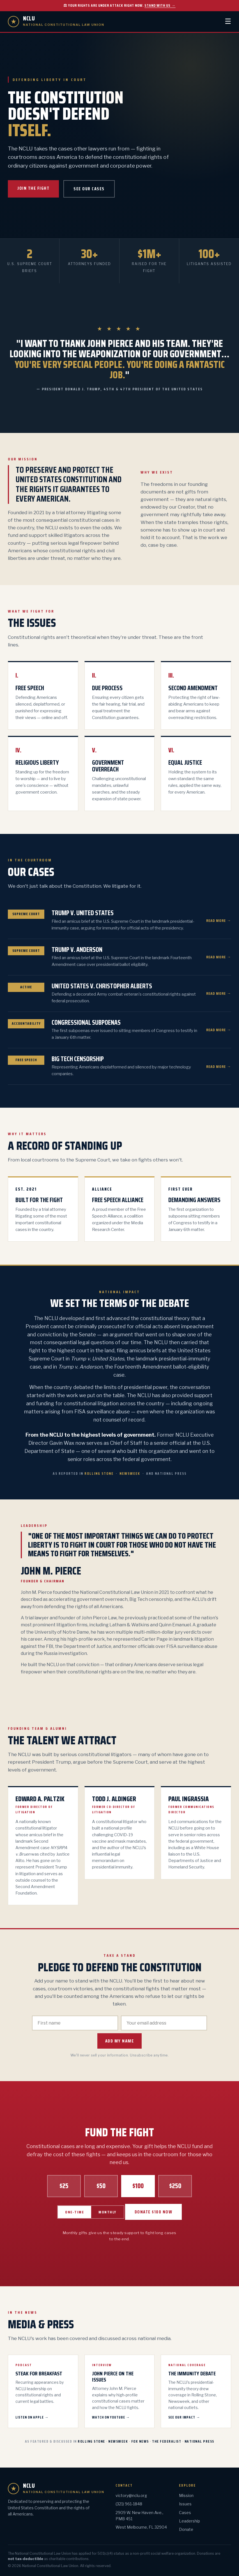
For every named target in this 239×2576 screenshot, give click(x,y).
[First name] (75, 2023)
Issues (185, 2503)
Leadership (189, 2521)
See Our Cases (89, 188)
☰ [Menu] (228, 21)
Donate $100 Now (154, 2211)
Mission (186, 2495)
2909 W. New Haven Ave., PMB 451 (139, 2515)
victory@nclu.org (131, 2495)
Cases (185, 2512)
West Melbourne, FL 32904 (141, 2527)
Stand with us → (160, 5)
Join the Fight (33, 188)
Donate (186, 2529)
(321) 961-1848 (129, 2503)
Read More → (218, 920)
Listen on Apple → (32, 2417)
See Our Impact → (184, 2417)
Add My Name (119, 2040)
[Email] (164, 2023)
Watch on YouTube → (111, 2417)
